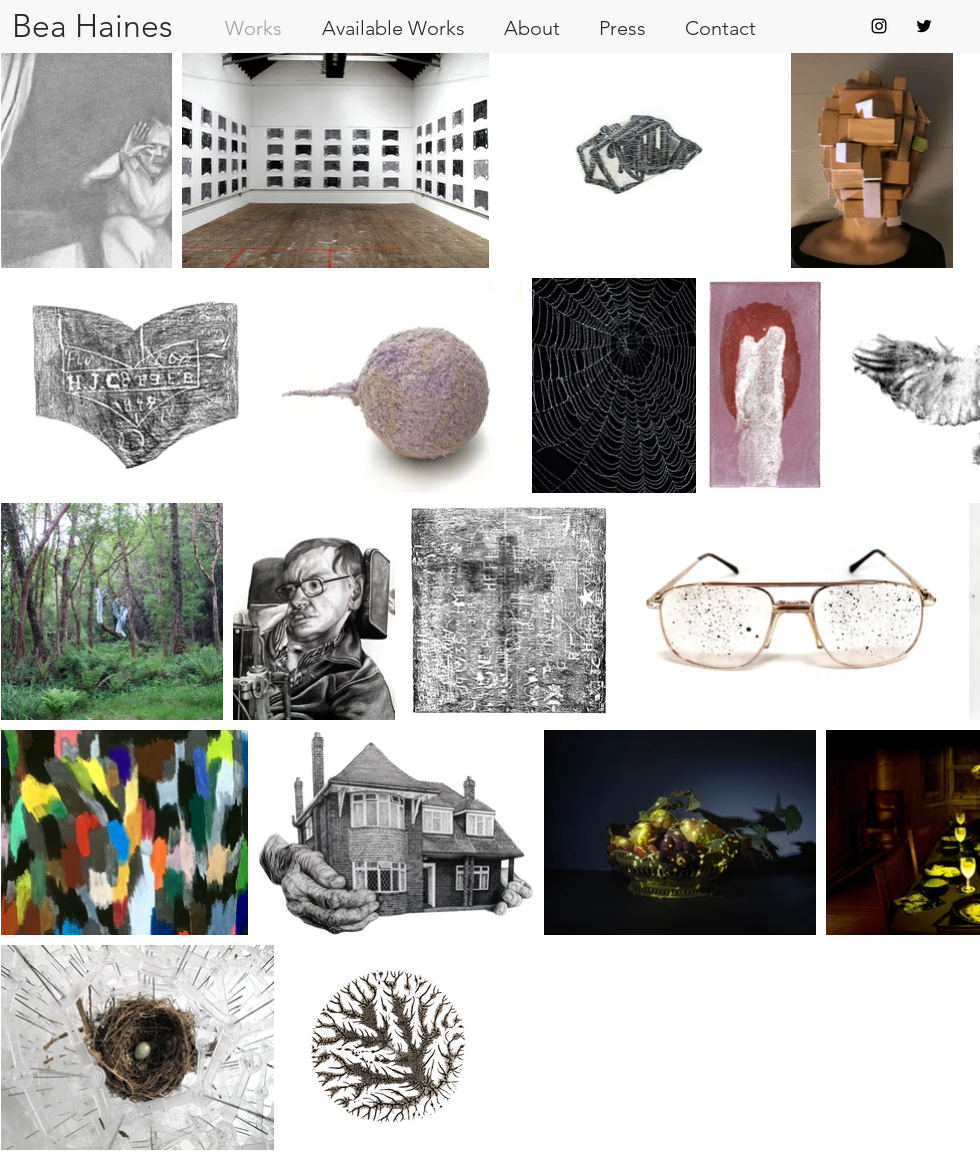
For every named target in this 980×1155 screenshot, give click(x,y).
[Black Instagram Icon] (879, 26)
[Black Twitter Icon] (924, 26)
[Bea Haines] (92, 26)
